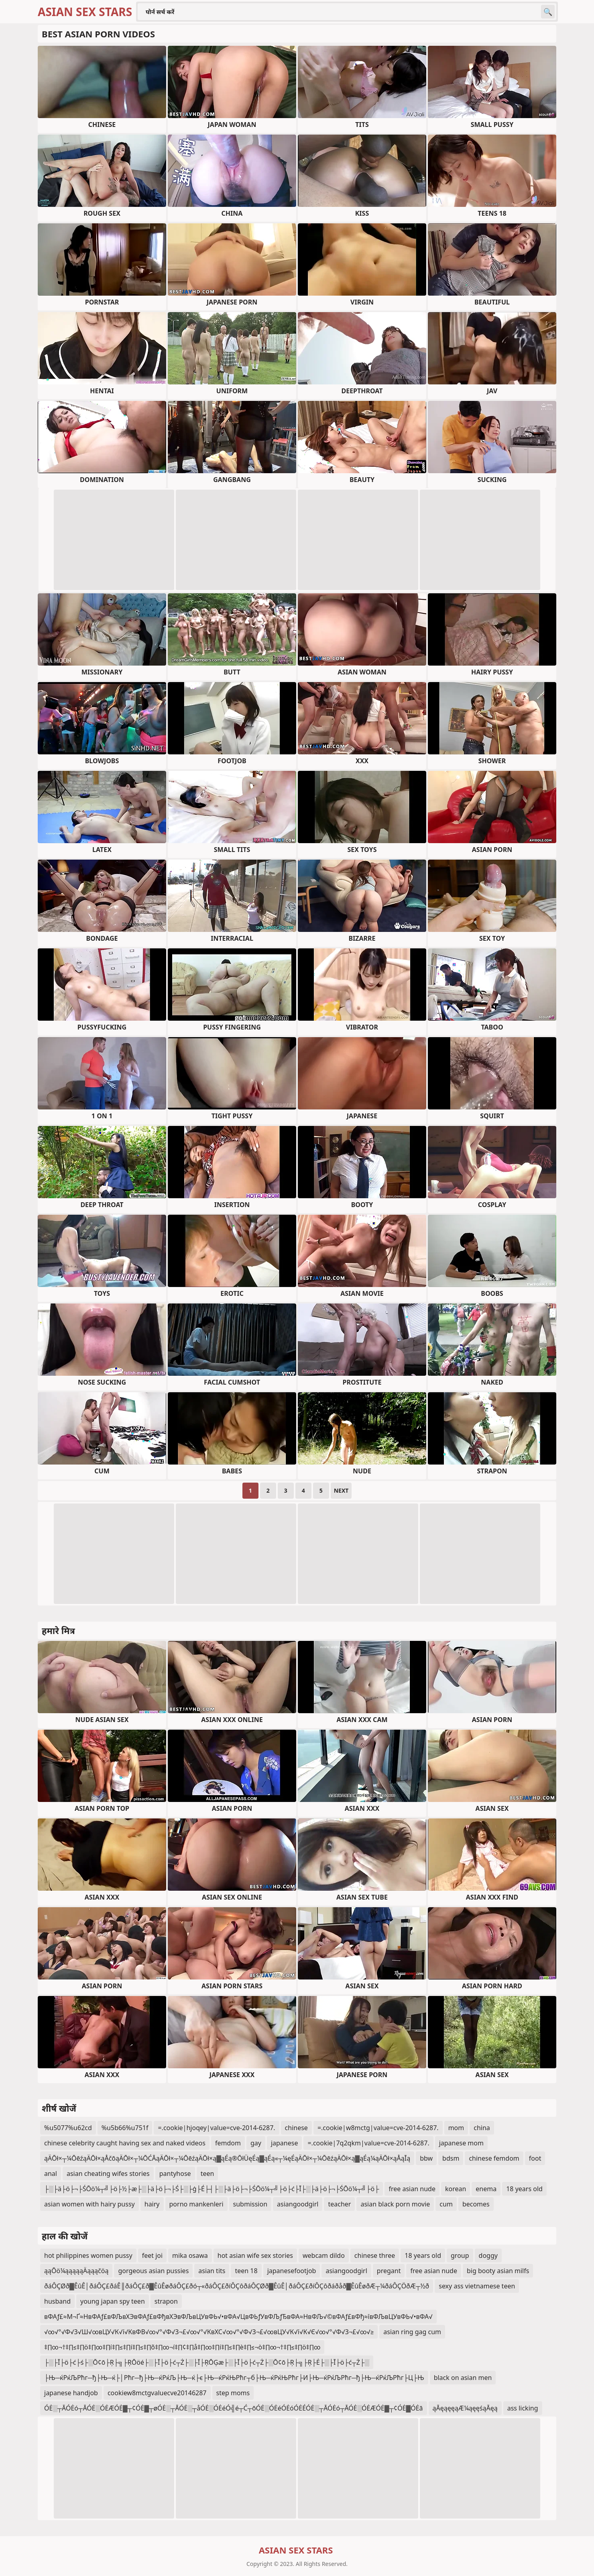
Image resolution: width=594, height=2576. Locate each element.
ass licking (522, 2408)
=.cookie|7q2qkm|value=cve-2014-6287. (368, 2143)
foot (535, 2158)
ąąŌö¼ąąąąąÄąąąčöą (76, 2270)
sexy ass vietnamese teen (477, 2286)
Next (341, 1490)
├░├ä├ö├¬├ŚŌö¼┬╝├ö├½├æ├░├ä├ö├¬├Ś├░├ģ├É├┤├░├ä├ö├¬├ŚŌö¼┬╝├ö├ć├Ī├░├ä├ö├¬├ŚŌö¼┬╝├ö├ (211, 2188)
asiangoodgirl (297, 2204)
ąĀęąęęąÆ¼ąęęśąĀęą (465, 2408)
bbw (426, 2158)
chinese (296, 2127)
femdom (228, 2143)
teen (207, 2173)
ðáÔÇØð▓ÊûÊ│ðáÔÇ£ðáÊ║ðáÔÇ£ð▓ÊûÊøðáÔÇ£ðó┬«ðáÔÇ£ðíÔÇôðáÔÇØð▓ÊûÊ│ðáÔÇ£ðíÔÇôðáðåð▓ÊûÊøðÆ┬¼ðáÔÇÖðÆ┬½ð (236, 2286)
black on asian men (463, 2377)
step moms (233, 2392)
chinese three (374, 2255)
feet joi (152, 2255)
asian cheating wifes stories (108, 2173)
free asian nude (412, 2188)
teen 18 (246, 2270)
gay (255, 2143)
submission (250, 2204)
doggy (488, 2255)
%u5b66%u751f (125, 2127)
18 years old (524, 2188)
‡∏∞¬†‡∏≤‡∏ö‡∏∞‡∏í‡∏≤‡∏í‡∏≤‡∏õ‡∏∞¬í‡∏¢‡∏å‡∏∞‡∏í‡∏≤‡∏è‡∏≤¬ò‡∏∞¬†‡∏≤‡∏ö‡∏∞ (182, 2347)
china (482, 2127)
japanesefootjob (291, 2270)
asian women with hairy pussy (89, 2204)
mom (456, 2127)
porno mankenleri (196, 2204)
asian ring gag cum (412, 2331)
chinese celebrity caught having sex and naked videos (124, 2143)
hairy (152, 2204)
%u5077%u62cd (68, 2127)
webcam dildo (324, 2255)
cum (446, 2204)
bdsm (450, 2158)
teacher (339, 2204)
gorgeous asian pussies (153, 2270)
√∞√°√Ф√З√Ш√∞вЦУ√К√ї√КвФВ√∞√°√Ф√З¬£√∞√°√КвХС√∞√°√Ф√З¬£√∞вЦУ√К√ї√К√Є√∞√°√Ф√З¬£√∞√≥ (209, 2331)
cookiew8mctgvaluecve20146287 (157, 2392)
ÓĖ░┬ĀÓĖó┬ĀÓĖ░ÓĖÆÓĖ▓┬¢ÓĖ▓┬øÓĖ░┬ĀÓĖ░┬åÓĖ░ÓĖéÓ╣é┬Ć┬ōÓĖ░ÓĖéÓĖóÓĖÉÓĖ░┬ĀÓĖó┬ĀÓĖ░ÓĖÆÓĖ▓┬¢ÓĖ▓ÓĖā (233, 2408)
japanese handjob (71, 2392)
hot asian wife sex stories (255, 2255)
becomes (476, 2204)
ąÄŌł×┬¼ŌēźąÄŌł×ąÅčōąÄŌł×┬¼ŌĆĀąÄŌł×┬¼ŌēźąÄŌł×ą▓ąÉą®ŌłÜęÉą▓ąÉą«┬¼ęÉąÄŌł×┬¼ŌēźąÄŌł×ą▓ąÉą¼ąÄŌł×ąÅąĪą (227, 2158)
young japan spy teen (112, 2301)
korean (455, 2188)
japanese (284, 2143)
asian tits (211, 2270)
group (460, 2255)
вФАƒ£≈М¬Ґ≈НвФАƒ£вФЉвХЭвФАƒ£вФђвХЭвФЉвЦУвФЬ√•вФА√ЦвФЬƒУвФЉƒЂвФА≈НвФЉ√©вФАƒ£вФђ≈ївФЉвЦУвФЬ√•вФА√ (238, 2316)
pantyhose (175, 2173)
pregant (389, 2270)
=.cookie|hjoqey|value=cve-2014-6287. (216, 2127)
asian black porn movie (395, 2204)
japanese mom (461, 2143)
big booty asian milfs (498, 2270)
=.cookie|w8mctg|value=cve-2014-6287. (378, 2127)
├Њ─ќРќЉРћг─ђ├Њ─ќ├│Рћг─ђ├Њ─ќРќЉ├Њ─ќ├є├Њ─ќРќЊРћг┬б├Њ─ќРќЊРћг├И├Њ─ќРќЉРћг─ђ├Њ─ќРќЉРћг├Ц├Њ (234, 2377)
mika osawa (190, 2255)
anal (50, 2173)
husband (57, 2301)
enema (486, 2188)
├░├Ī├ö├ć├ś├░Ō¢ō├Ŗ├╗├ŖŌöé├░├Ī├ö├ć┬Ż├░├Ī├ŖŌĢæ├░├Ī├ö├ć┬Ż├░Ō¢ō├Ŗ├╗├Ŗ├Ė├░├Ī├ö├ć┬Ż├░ (206, 2362)
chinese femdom (494, 2158)
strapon (166, 2301)
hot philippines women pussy (88, 2255)
